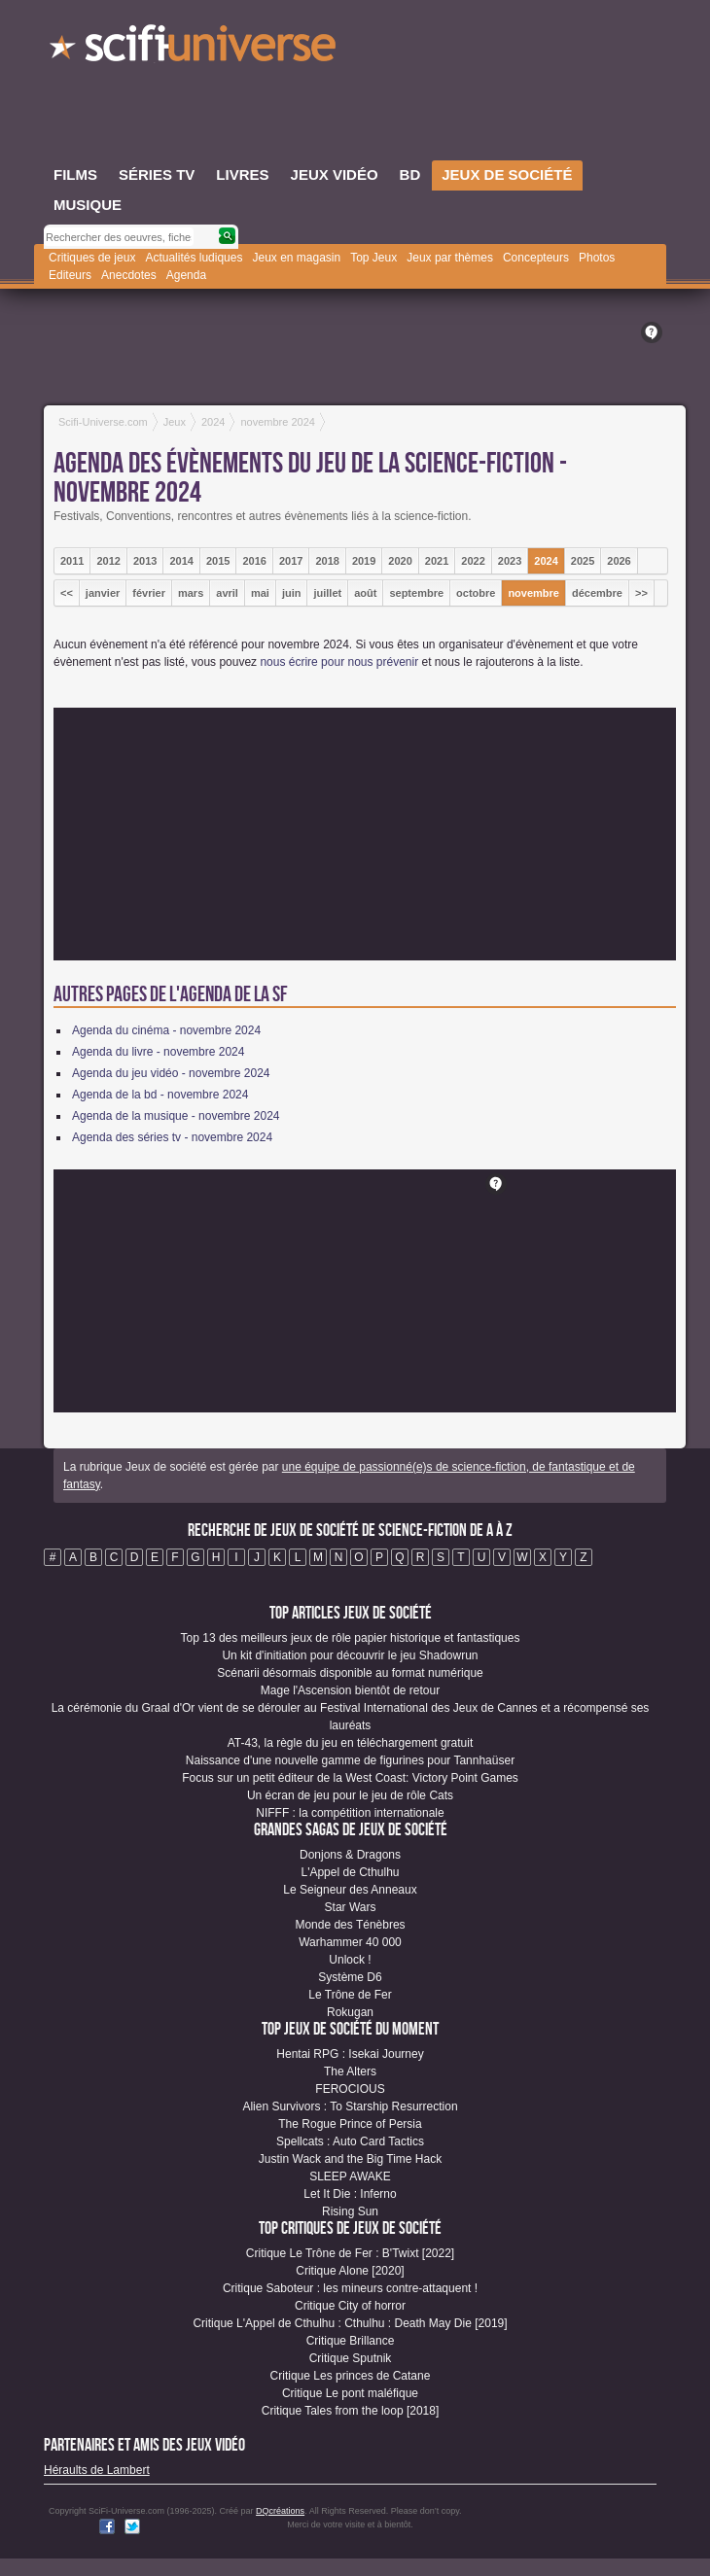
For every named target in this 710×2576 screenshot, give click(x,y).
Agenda (186, 275)
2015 (218, 561)
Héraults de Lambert (97, 2470)
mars (190, 593)
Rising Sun (350, 2211)
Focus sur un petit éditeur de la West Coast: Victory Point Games (350, 1778)
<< (66, 593)
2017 (290, 561)
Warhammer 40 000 (350, 1942)
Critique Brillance (350, 2341)
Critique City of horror (350, 2306)
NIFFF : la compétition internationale (350, 1813)
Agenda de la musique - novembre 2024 (175, 1116)
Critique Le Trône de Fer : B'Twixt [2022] (350, 2253)
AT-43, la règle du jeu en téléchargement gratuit (351, 1743)
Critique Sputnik (350, 2358)
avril (227, 593)
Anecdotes (129, 275)
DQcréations (280, 2511)
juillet (327, 593)
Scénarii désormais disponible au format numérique (349, 1673)
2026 (618, 561)
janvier (103, 593)
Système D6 (349, 1977)
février (148, 593)
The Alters (350, 2071)
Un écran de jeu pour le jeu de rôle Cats (350, 1795)
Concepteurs (536, 257)
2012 (108, 561)
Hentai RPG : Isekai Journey (349, 2054)
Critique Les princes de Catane (350, 2376)
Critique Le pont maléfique (350, 2393)
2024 (545, 561)
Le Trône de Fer (349, 1995)
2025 (582, 561)
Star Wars (350, 1907)
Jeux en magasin (296, 257)
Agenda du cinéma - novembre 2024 (166, 1030)
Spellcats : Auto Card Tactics (350, 2141)
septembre (416, 593)
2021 (436, 561)
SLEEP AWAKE (350, 2176)
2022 (472, 561)
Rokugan (350, 2012)
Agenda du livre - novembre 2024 (158, 1052)
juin (292, 593)
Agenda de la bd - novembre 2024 (160, 1094)
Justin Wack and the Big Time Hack (350, 2159)
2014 (181, 561)
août (365, 593)
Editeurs (70, 275)
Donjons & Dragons (350, 1855)
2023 (509, 561)
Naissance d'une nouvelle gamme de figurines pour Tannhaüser (350, 1760)
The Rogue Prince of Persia (349, 2124)
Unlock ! (350, 1960)
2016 (254, 561)
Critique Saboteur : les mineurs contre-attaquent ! (350, 2288)
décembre (597, 593)
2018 (326, 561)
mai (260, 593)
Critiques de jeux (92, 257)
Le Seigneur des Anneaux (349, 1890)
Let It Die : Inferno (349, 2194)
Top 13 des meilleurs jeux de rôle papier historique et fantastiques (350, 1638)
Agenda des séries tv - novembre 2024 (172, 1137)
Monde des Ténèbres (350, 1925)
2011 (72, 561)
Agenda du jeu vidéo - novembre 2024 (170, 1073)
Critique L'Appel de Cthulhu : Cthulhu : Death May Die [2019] (350, 2323)
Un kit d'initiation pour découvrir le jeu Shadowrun (350, 1655)
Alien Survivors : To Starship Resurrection (349, 2106)
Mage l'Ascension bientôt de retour (350, 1690)
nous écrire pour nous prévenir (339, 662)
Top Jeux (373, 257)
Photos (597, 257)
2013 (145, 561)
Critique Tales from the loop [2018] (351, 2411)
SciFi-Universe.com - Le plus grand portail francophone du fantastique (194, 48)
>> (641, 593)
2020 (399, 561)
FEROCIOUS (349, 2089)
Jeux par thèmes (450, 257)
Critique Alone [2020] (350, 2271)
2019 (363, 561)
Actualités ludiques (193, 257)
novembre (533, 593)
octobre (475, 593)
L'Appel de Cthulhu (350, 1872)
